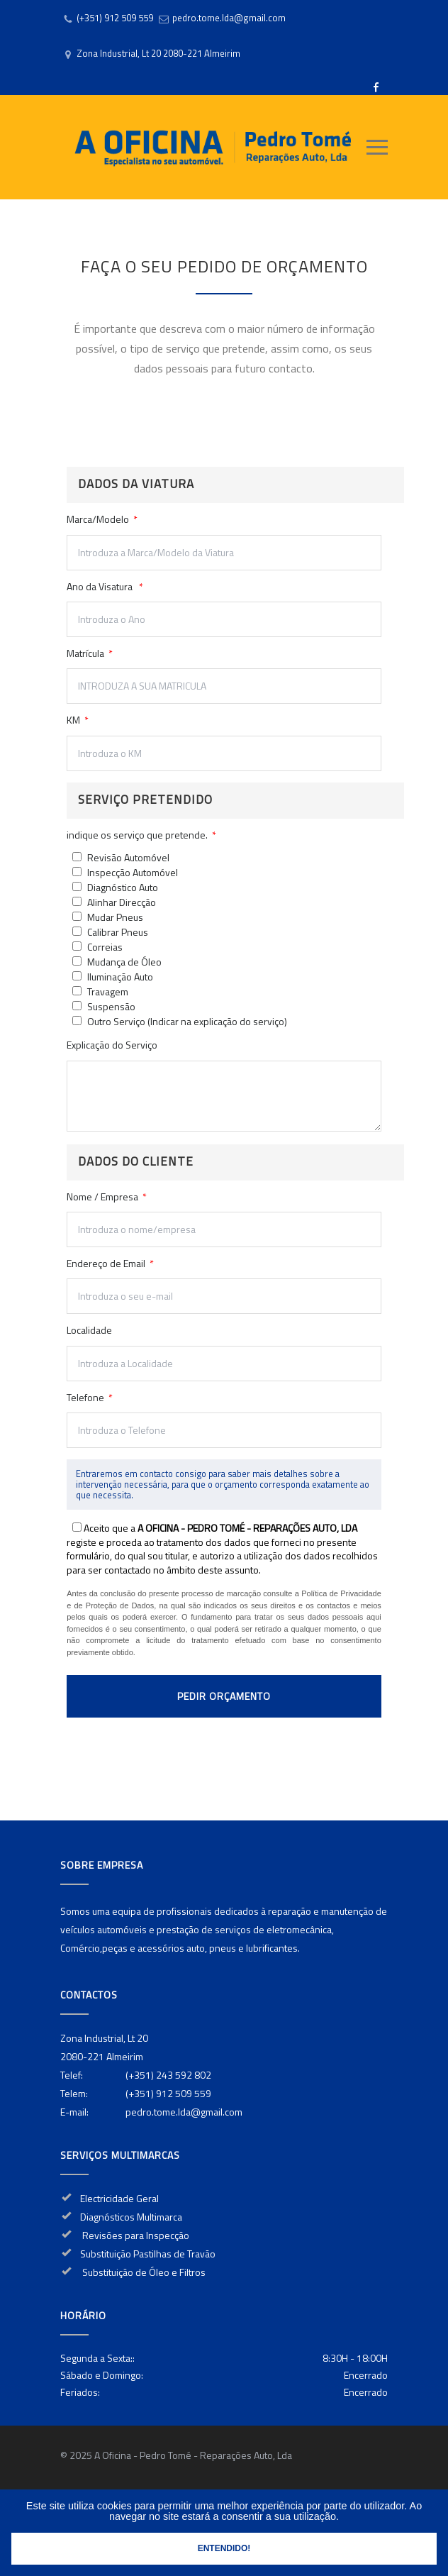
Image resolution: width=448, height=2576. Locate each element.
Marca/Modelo (224, 541)
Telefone (224, 1419)
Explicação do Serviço (224, 1084)
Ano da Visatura (224, 608)
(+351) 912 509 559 (115, 18)
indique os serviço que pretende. (141, 834)
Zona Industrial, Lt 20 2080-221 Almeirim (158, 53)
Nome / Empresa (224, 1218)
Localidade (224, 1351)
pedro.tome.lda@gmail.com (229, 18)
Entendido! (224, 2548)
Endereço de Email (224, 1285)
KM (78, 719)
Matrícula (90, 653)
